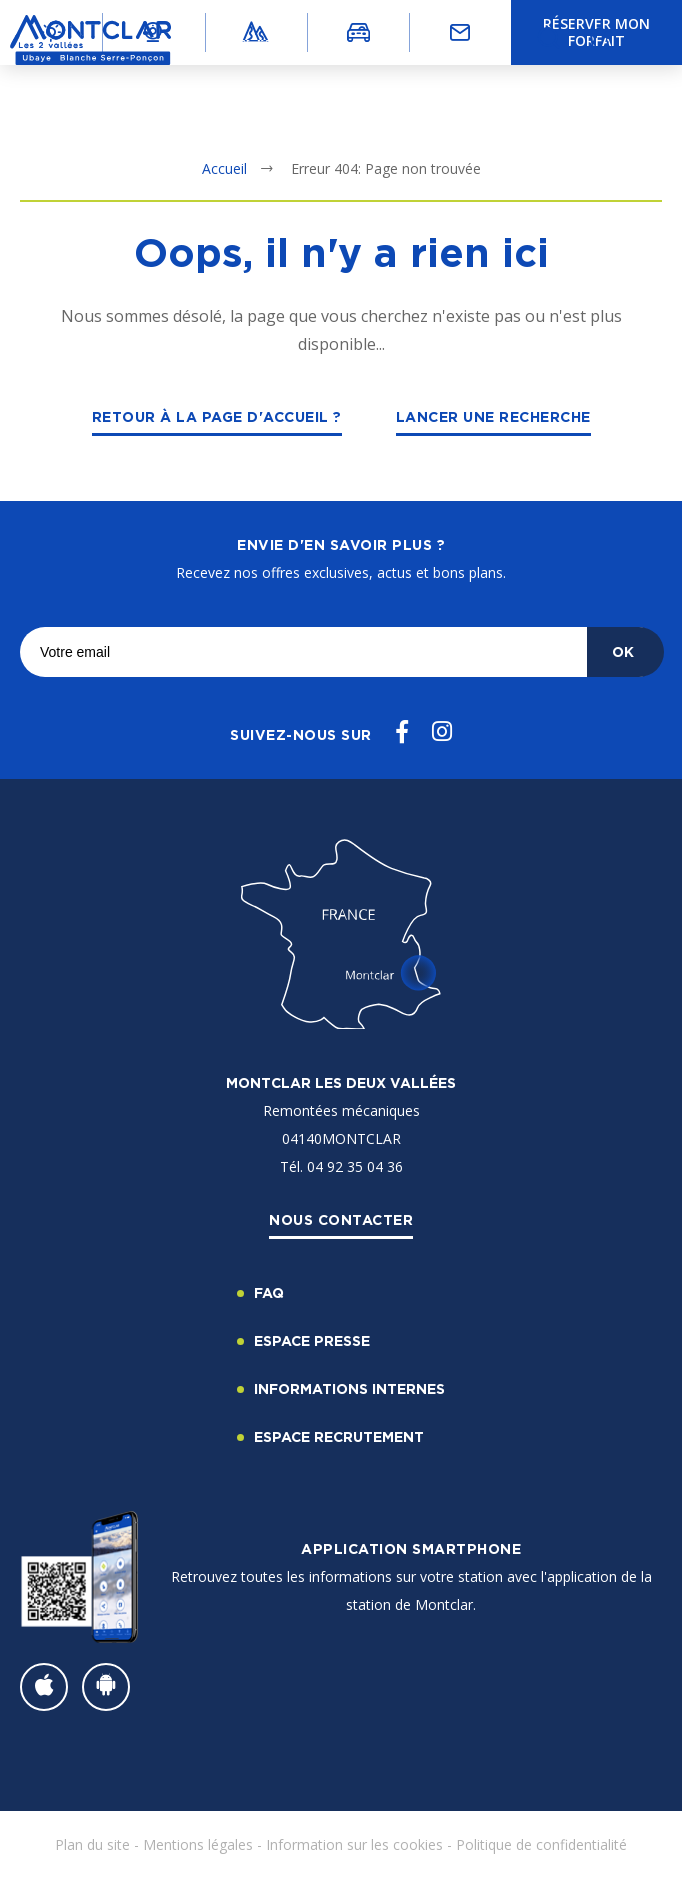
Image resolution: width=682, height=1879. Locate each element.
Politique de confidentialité (541, 1844)
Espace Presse (312, 1340)
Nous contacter (341, 1219)
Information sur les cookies (354, 1844)
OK (623, 651)
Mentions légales (198, 1844)
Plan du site (92, 1844)
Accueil (224, 168)
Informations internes (349, 1388)
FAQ (269, 1292)
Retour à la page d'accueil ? (217, 416)
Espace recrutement (339, 1436)
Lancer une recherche (493, 416)
